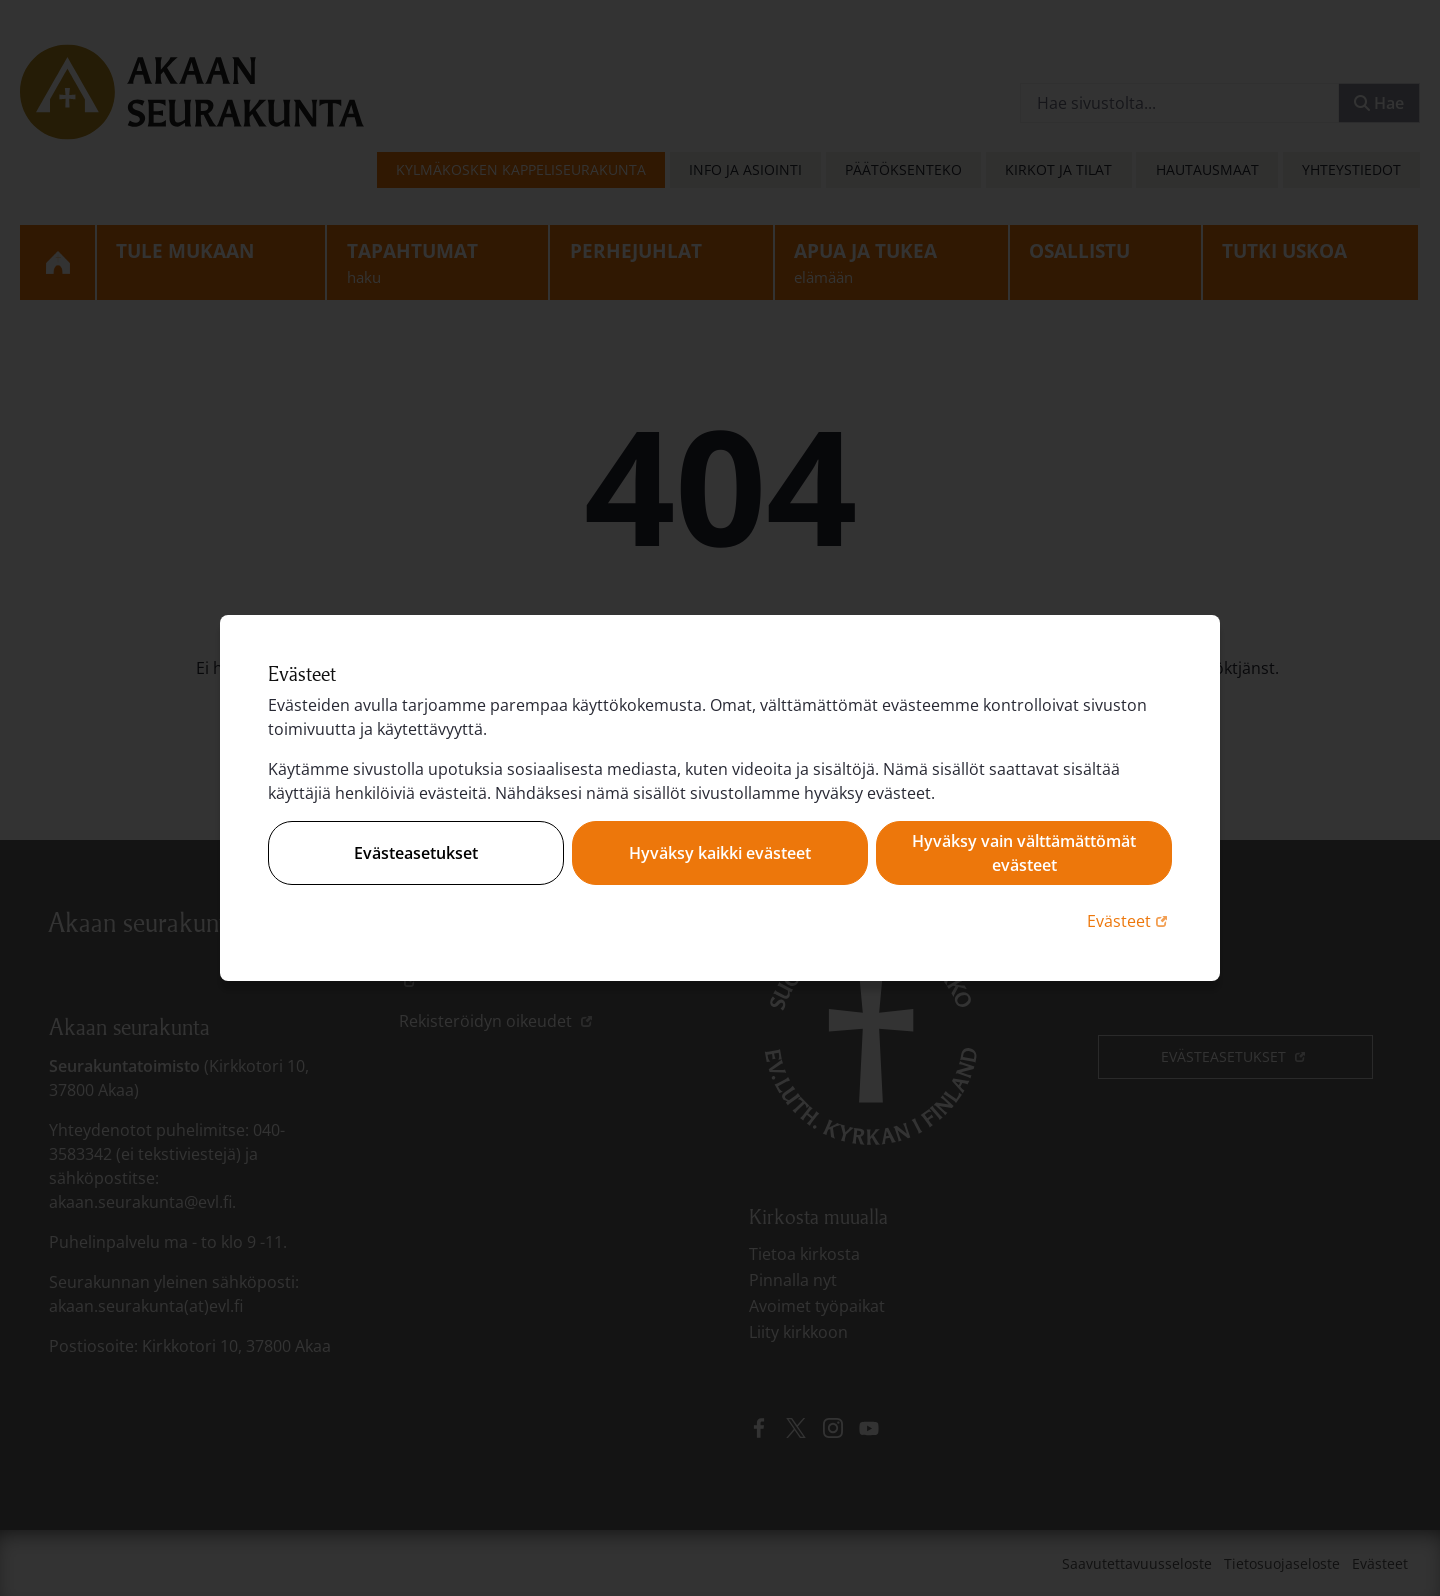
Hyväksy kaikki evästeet (720, 853)
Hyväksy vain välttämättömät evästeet (1024, 853)
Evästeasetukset (416, 853)
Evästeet (1129, 920)
